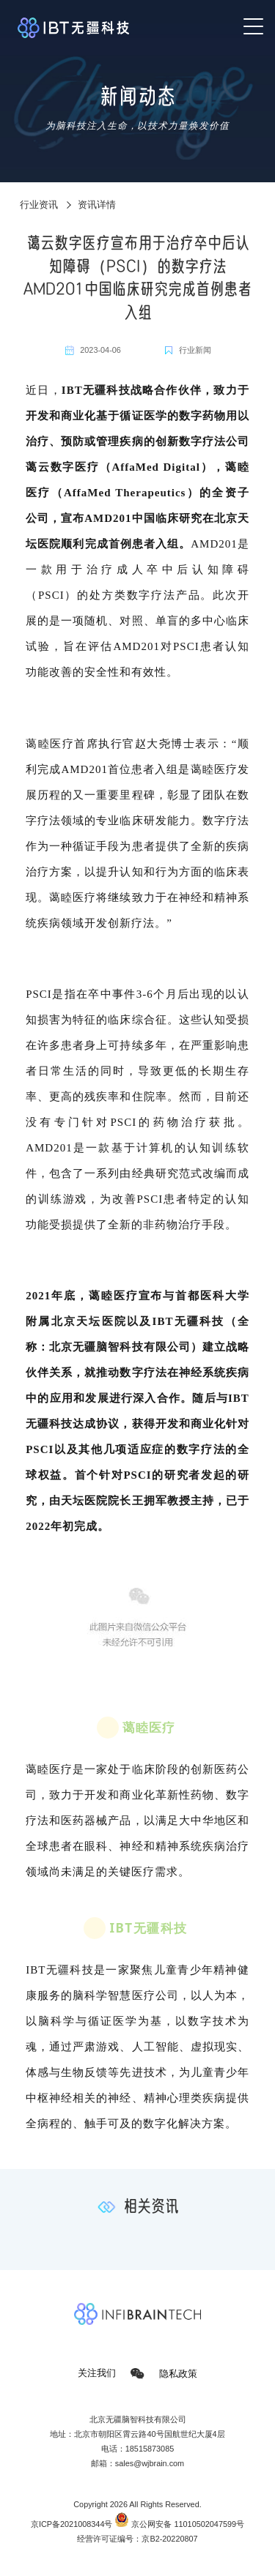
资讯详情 (97, 205)
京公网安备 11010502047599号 (179, 2524)
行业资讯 (39, 205)
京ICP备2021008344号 (72, 2524)
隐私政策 (178, 2373)
